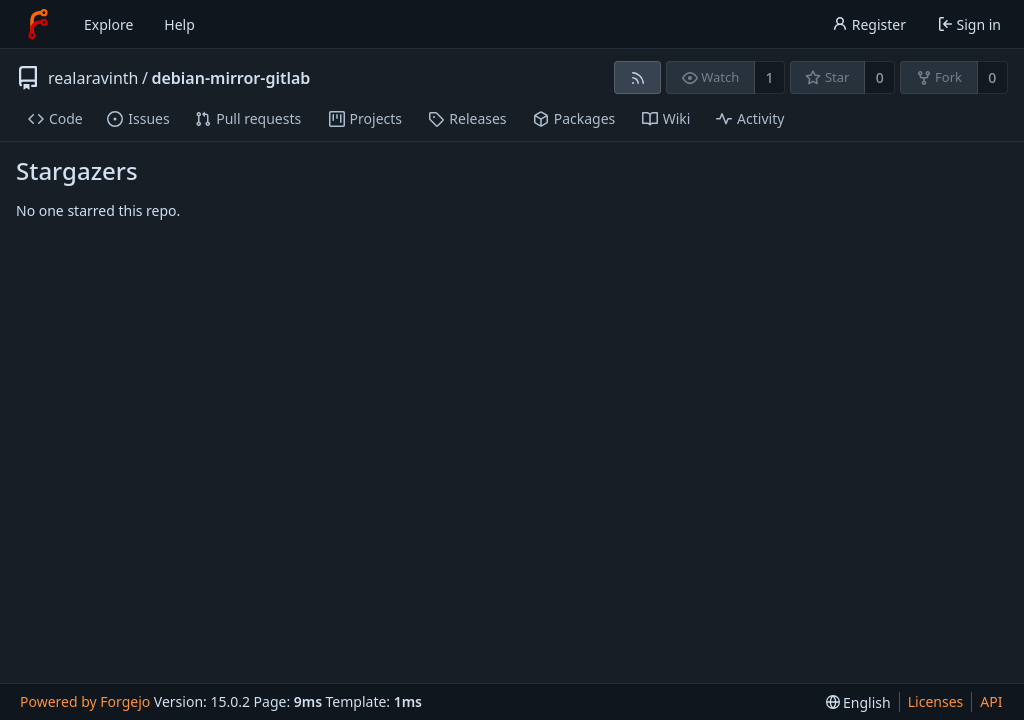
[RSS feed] (637, 77)
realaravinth (93, 78)
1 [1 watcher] (770, 77)
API (991, 701)
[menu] (858, 702)
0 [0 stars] (880, 77)
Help (179, 24)
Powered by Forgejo (85, 701)
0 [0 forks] (992, 77)
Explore (108, 24)
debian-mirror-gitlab (230, 78)
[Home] (38, 24)
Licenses (936, 701)
